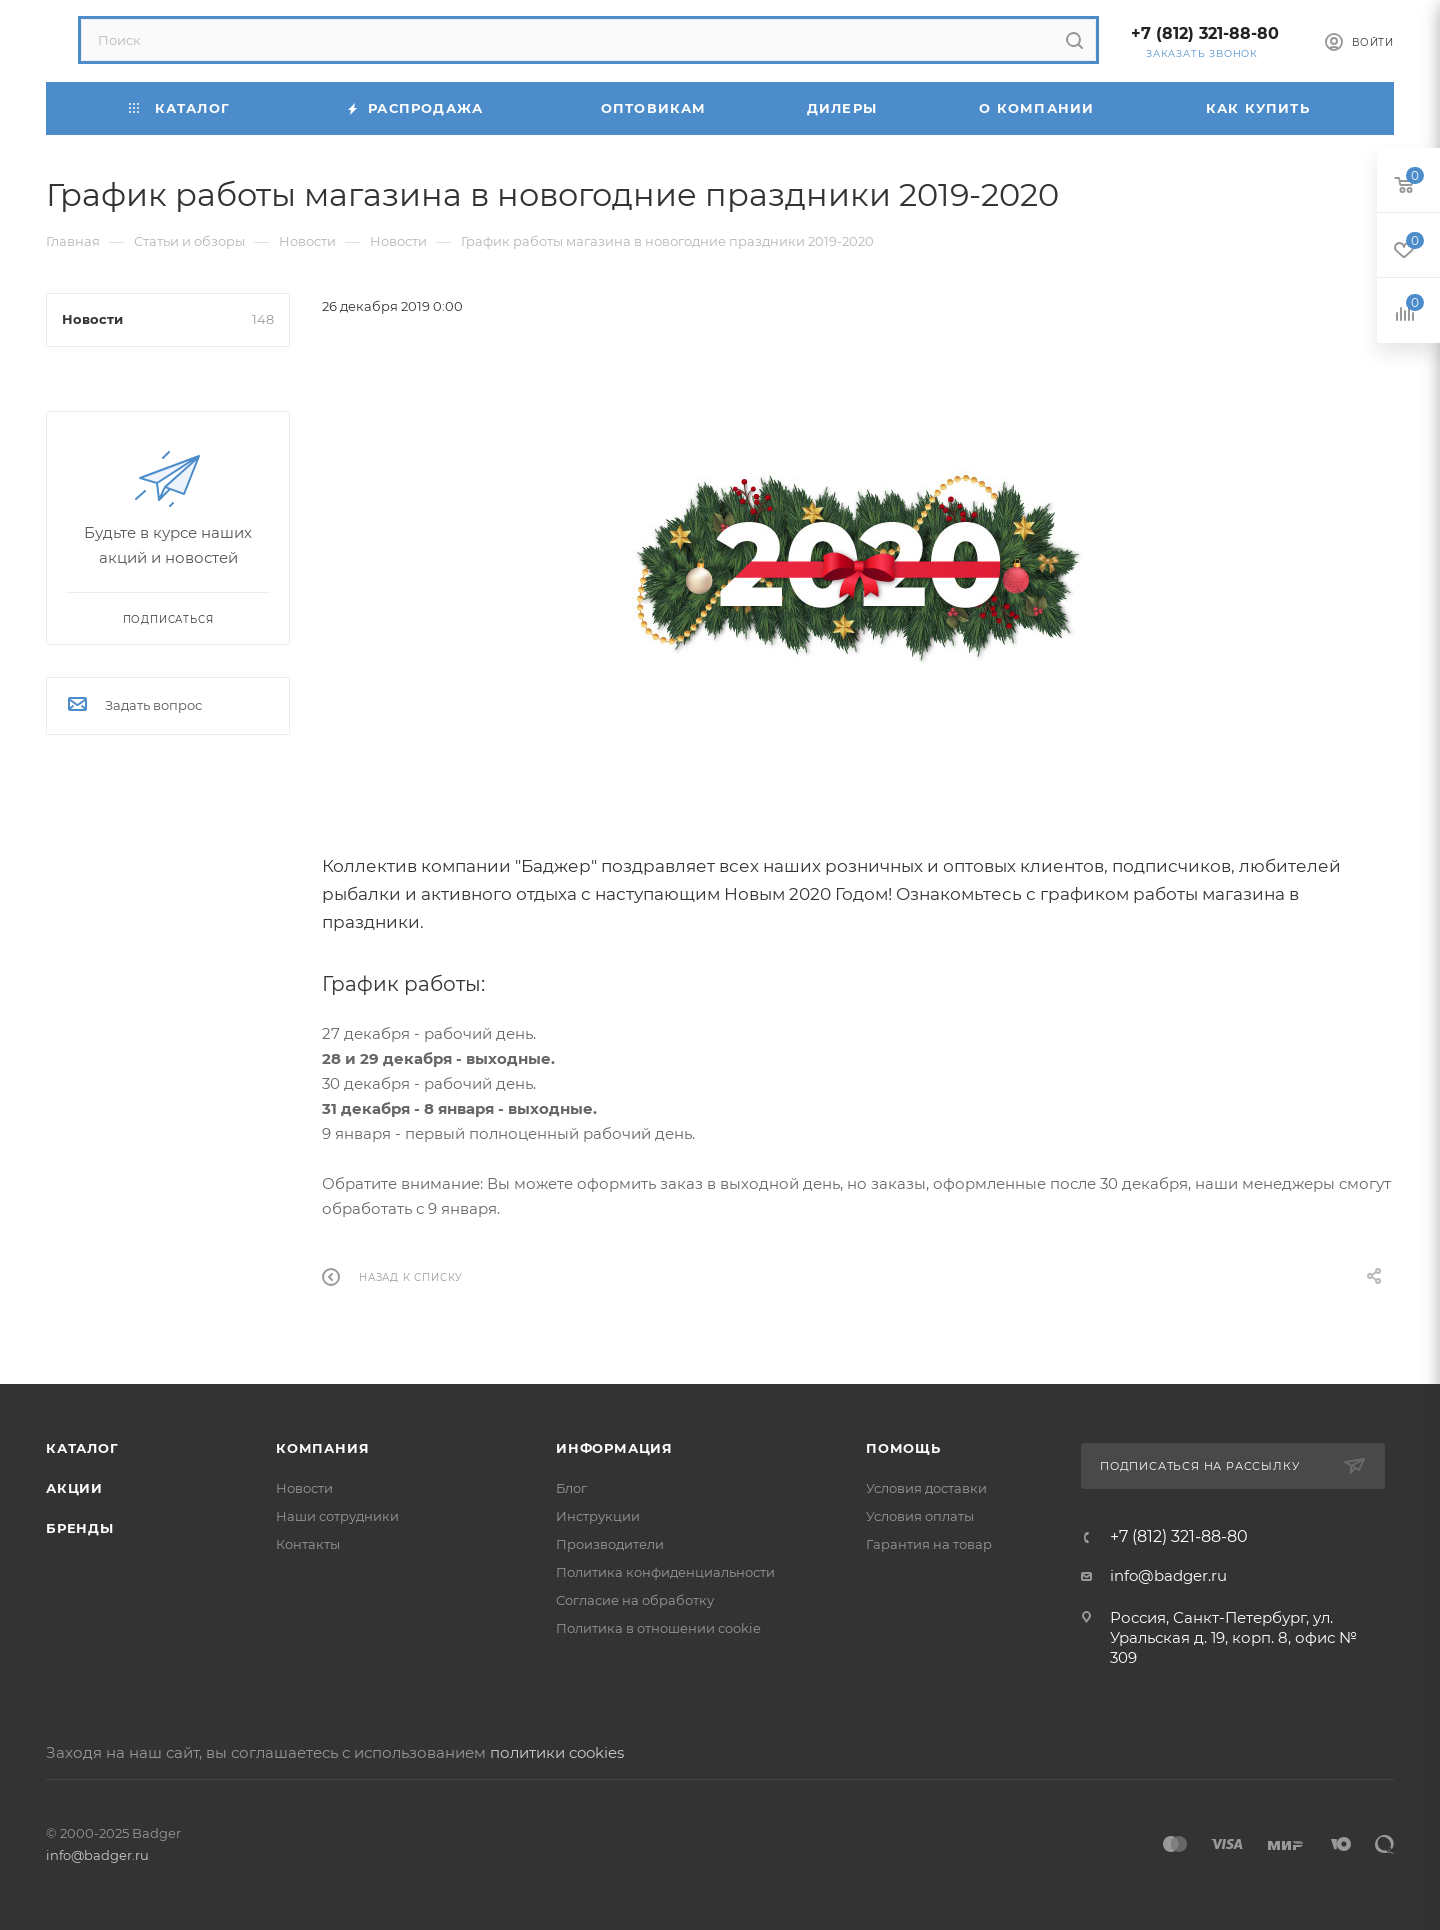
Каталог (82, 1448)
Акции (74, 1488)
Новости (304, 1488)
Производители (610, 1544)
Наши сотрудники (337, 1516)
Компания (322, 1448)
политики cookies (557, 1752)
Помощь (903, 1448)
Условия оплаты (920, 1516)
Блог (571, 1488)
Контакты (308, 1544)
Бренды (80, 1528)
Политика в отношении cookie (658, 1628)
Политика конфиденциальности (665, 1572)
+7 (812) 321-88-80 (1205, 33)
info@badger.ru (1168, 1575)
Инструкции (598, 1516)
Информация (614, 1448)
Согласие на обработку (635, 1600)
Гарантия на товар (929, 1544)
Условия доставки (926, 1488)
